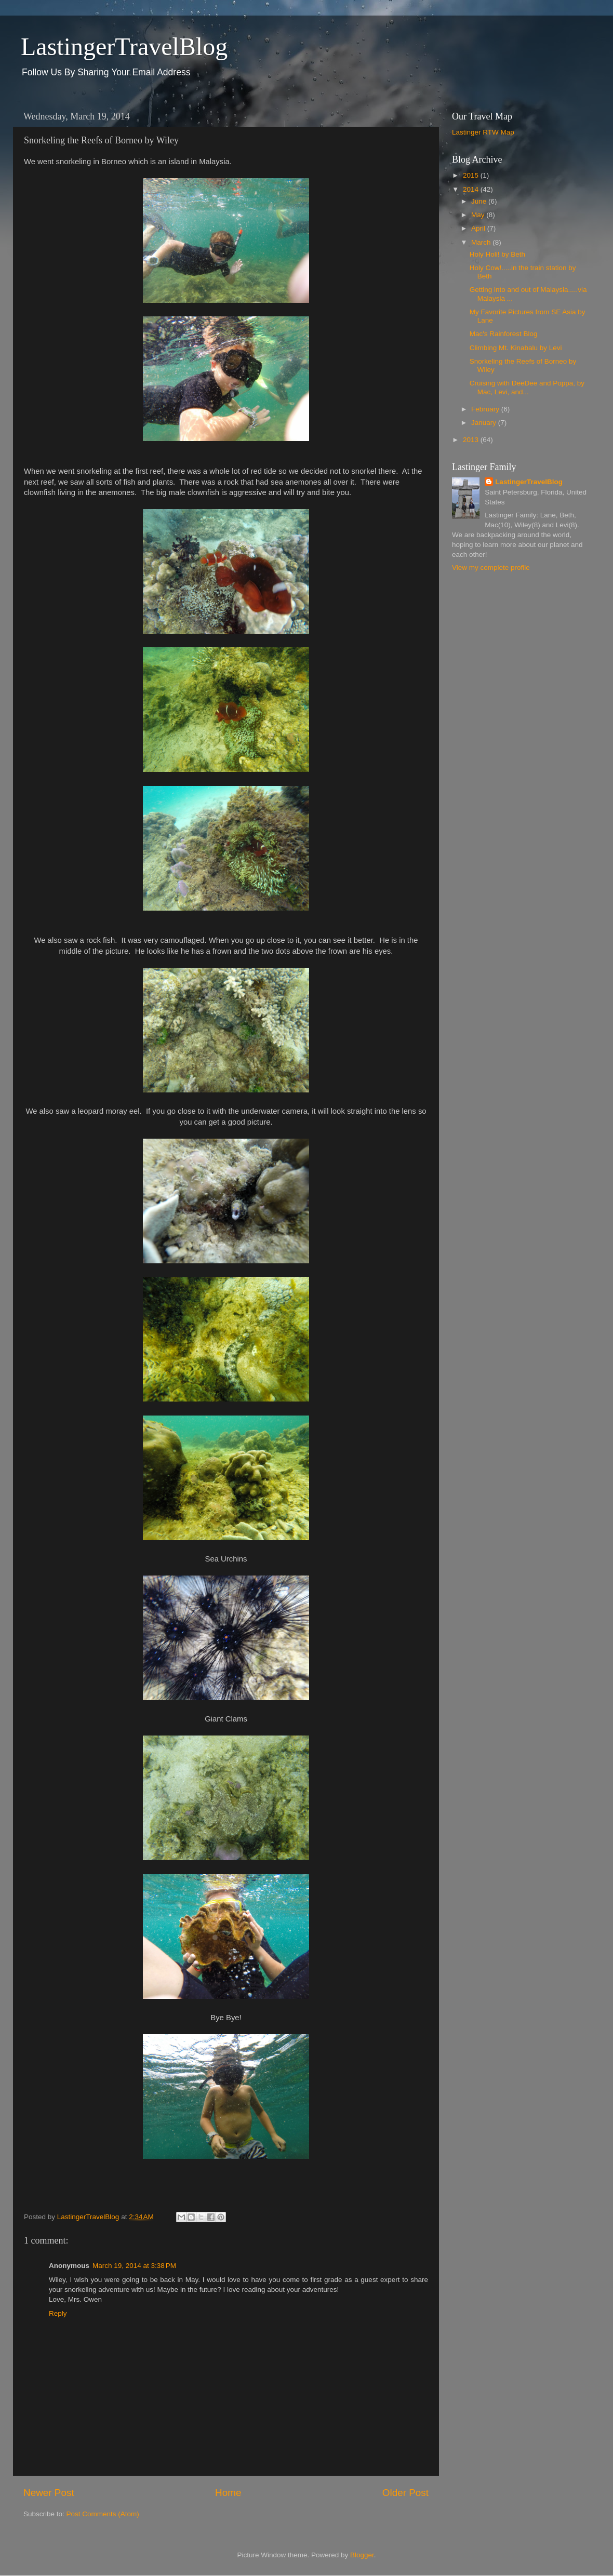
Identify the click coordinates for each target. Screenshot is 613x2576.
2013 (472, 440)
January (484, 422)
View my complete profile (491, 567)
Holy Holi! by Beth (497, 254)
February (486, 409)
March (481, 242)
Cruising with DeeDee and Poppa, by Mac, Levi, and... (527, 387)
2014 (472, 189)
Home (228, 2492)
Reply (58, 2313)
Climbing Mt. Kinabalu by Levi (516, 348)
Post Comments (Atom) (102, 2514)
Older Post (405, 2492)
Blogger (362, 2555)
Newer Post (48, 2492)
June (479, 201)
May (478, 215)
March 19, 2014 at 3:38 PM (134, 2266)
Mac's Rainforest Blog (504, 334)
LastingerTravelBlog (124, 46)
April (479, 228)
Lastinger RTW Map (483, 132)
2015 (472, 175)
